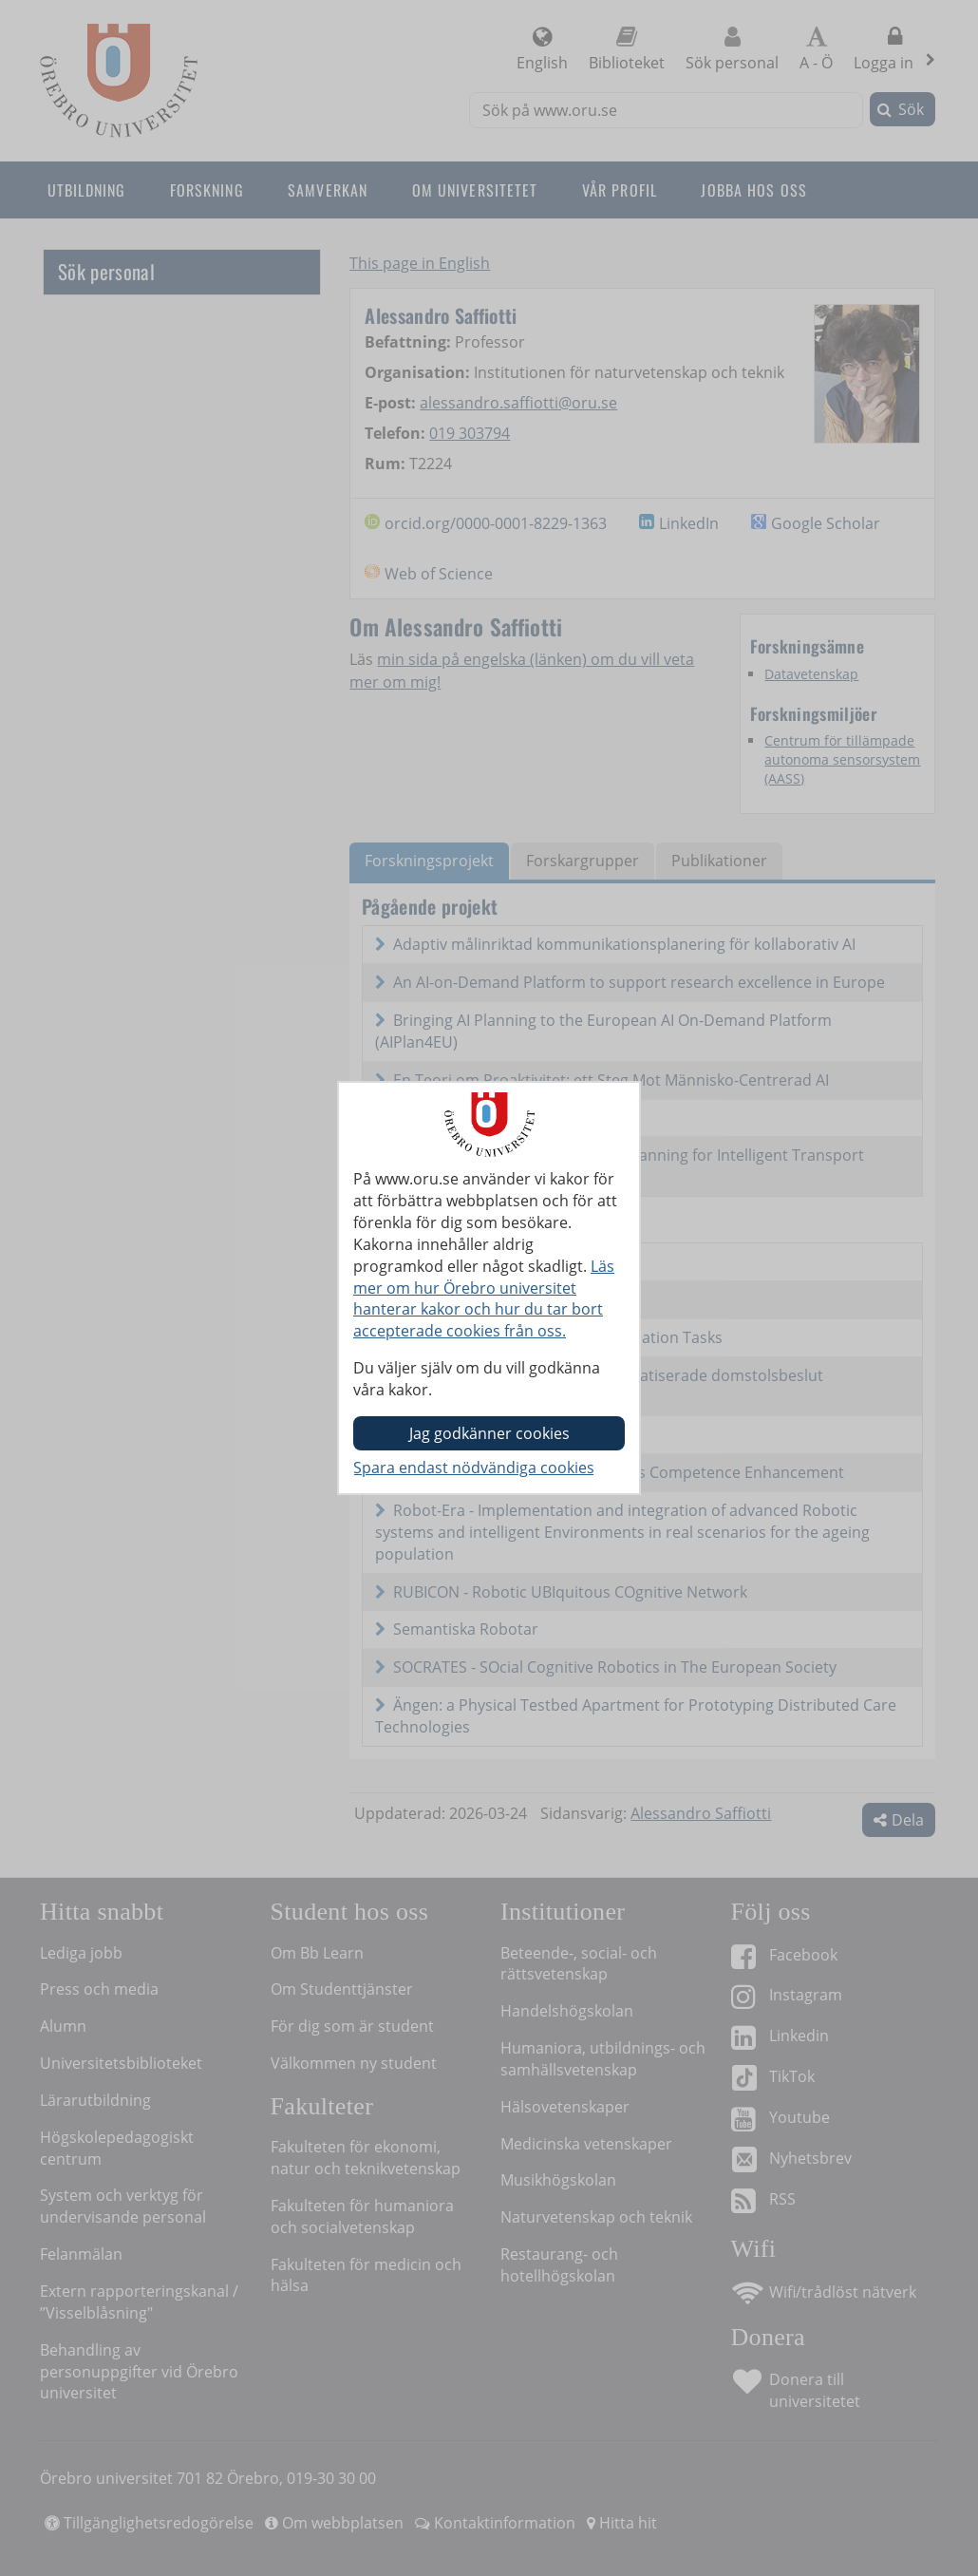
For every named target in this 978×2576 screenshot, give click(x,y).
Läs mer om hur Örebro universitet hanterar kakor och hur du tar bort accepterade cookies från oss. (483, 1299)
